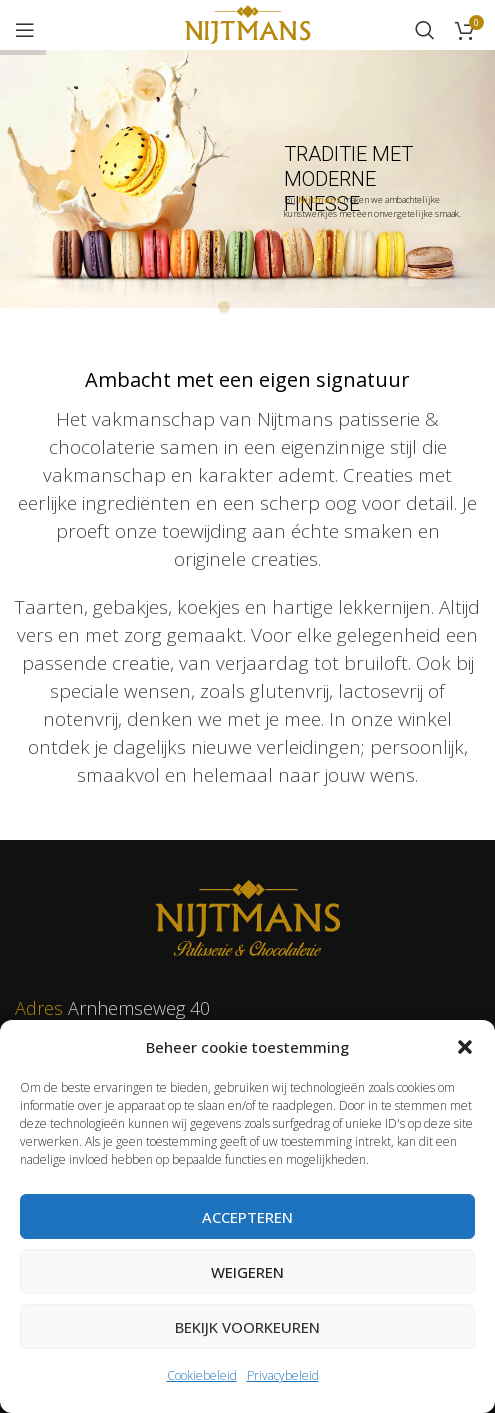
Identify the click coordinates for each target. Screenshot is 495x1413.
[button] (465, 1047)
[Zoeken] (425, 30)
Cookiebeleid (202, 1375)
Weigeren (247, 1272)
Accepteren (247, 1217)
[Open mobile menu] (25, 30)
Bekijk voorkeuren (247, 1327)
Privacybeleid (283, 1375)
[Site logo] (247, 28)
